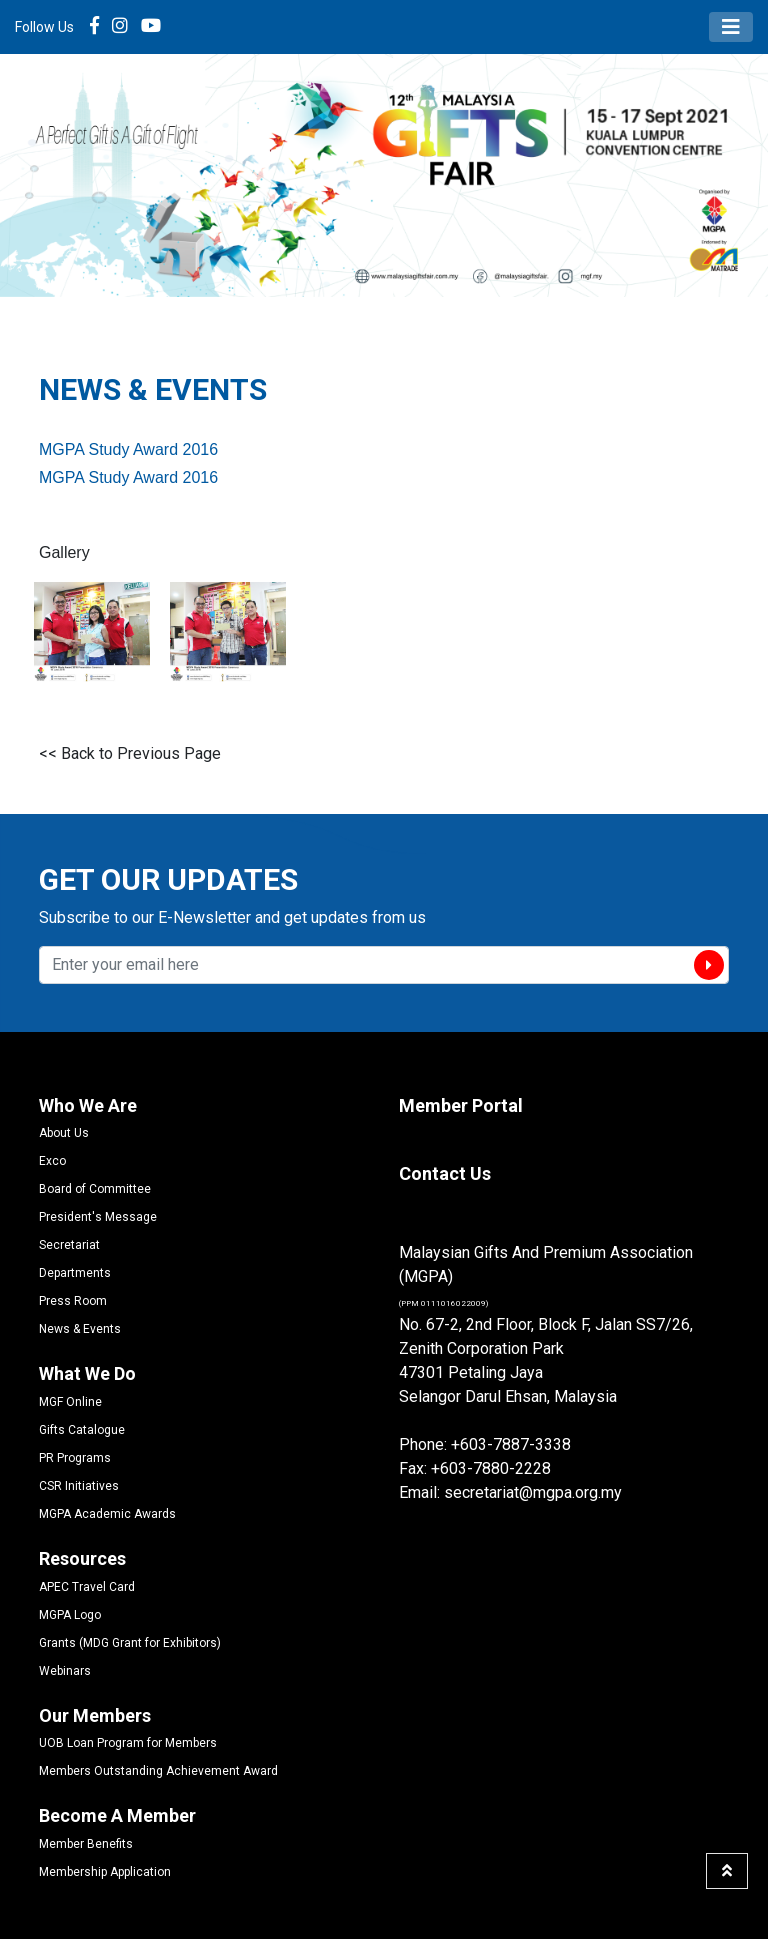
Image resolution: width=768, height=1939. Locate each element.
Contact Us (445, 1173)
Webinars (65, 1671)
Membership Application (105, 1872)
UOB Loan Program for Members (128, 1743)
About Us (64, 1133)
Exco (52, 1161)
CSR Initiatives (79, 1486)
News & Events (80, 1329)
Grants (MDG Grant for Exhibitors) (130, 1643)
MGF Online (70, 1402)
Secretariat (69, 1245)
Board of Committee (95, 1189)
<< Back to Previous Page (130, 753)
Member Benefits (86, 1844)
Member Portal (461, 1105)
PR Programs (75, 1458)
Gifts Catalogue (82, 1430)
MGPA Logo (70, 1615)
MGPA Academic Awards (107, 1514)
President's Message (98, 1217)
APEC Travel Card (87, 1587)
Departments (75, 1273)
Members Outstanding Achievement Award (158, 1771)
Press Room (73, 1301)
